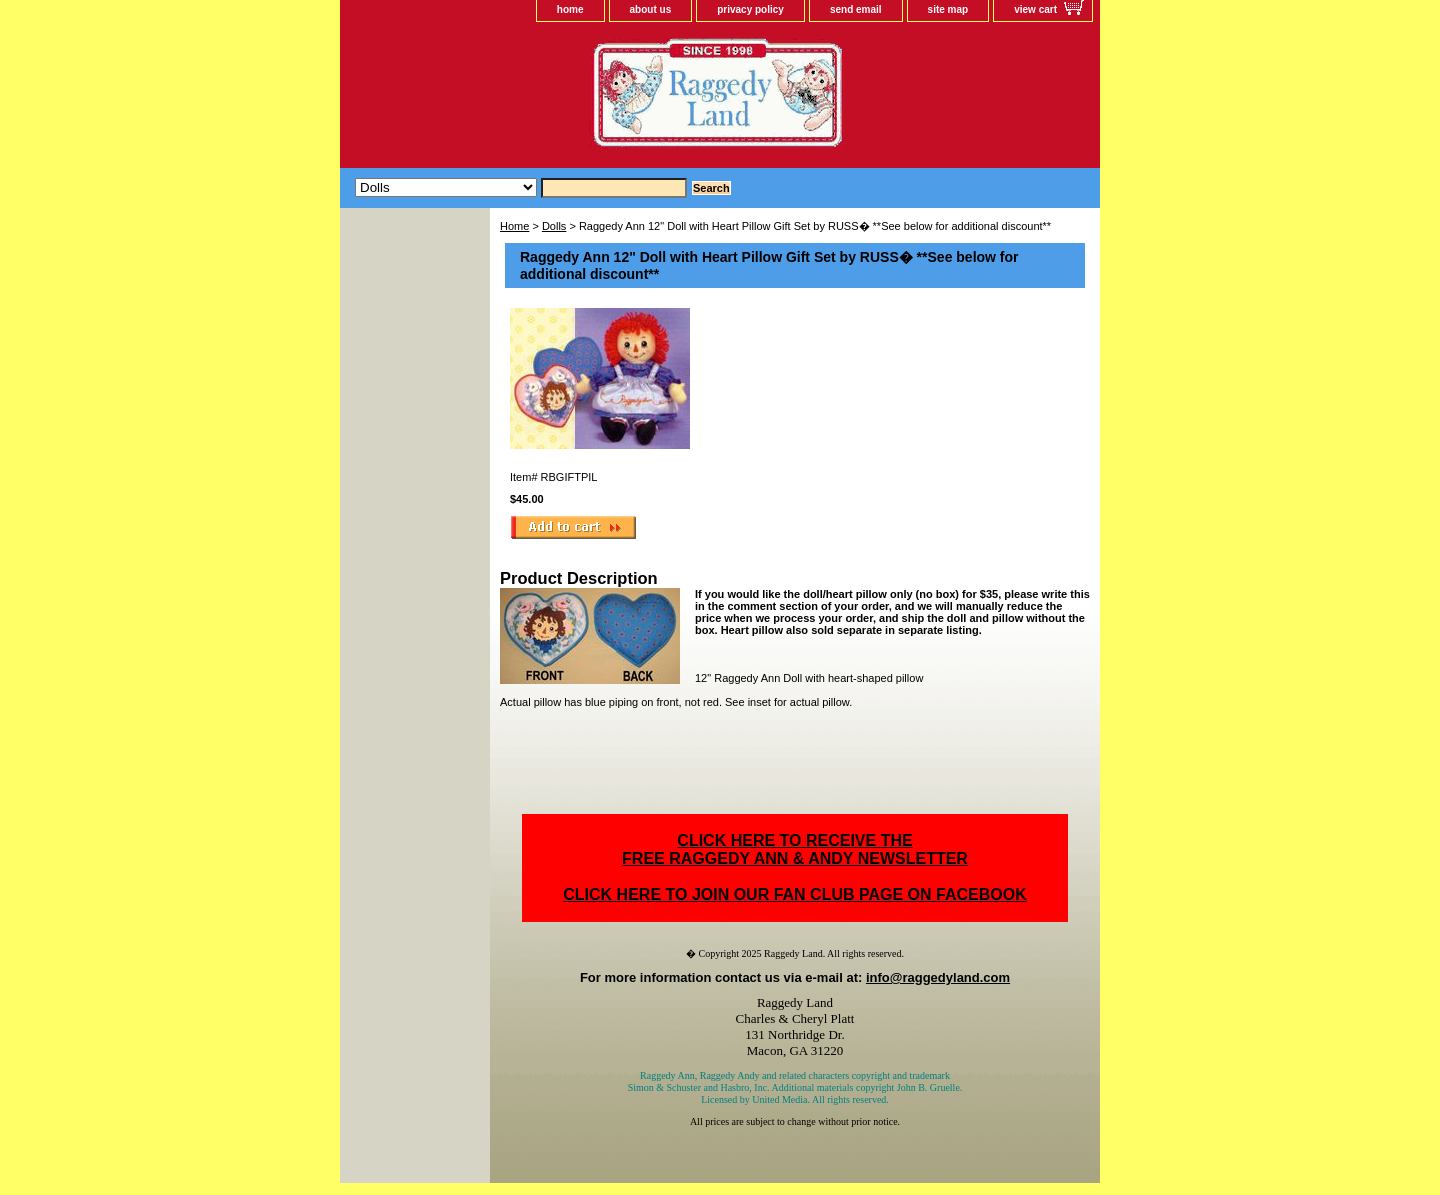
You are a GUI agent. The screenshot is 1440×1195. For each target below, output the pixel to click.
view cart (1035, 9)
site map (948, 9)
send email (856, 9)
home (570, 9)
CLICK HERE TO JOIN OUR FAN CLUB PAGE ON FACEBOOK (794, 894)
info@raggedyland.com (938, 977)
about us (651, 9)
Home (514, 226)
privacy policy (750, 9)
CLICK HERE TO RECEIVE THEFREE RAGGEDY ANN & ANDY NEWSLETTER (795, 849)
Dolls (554, 226)
